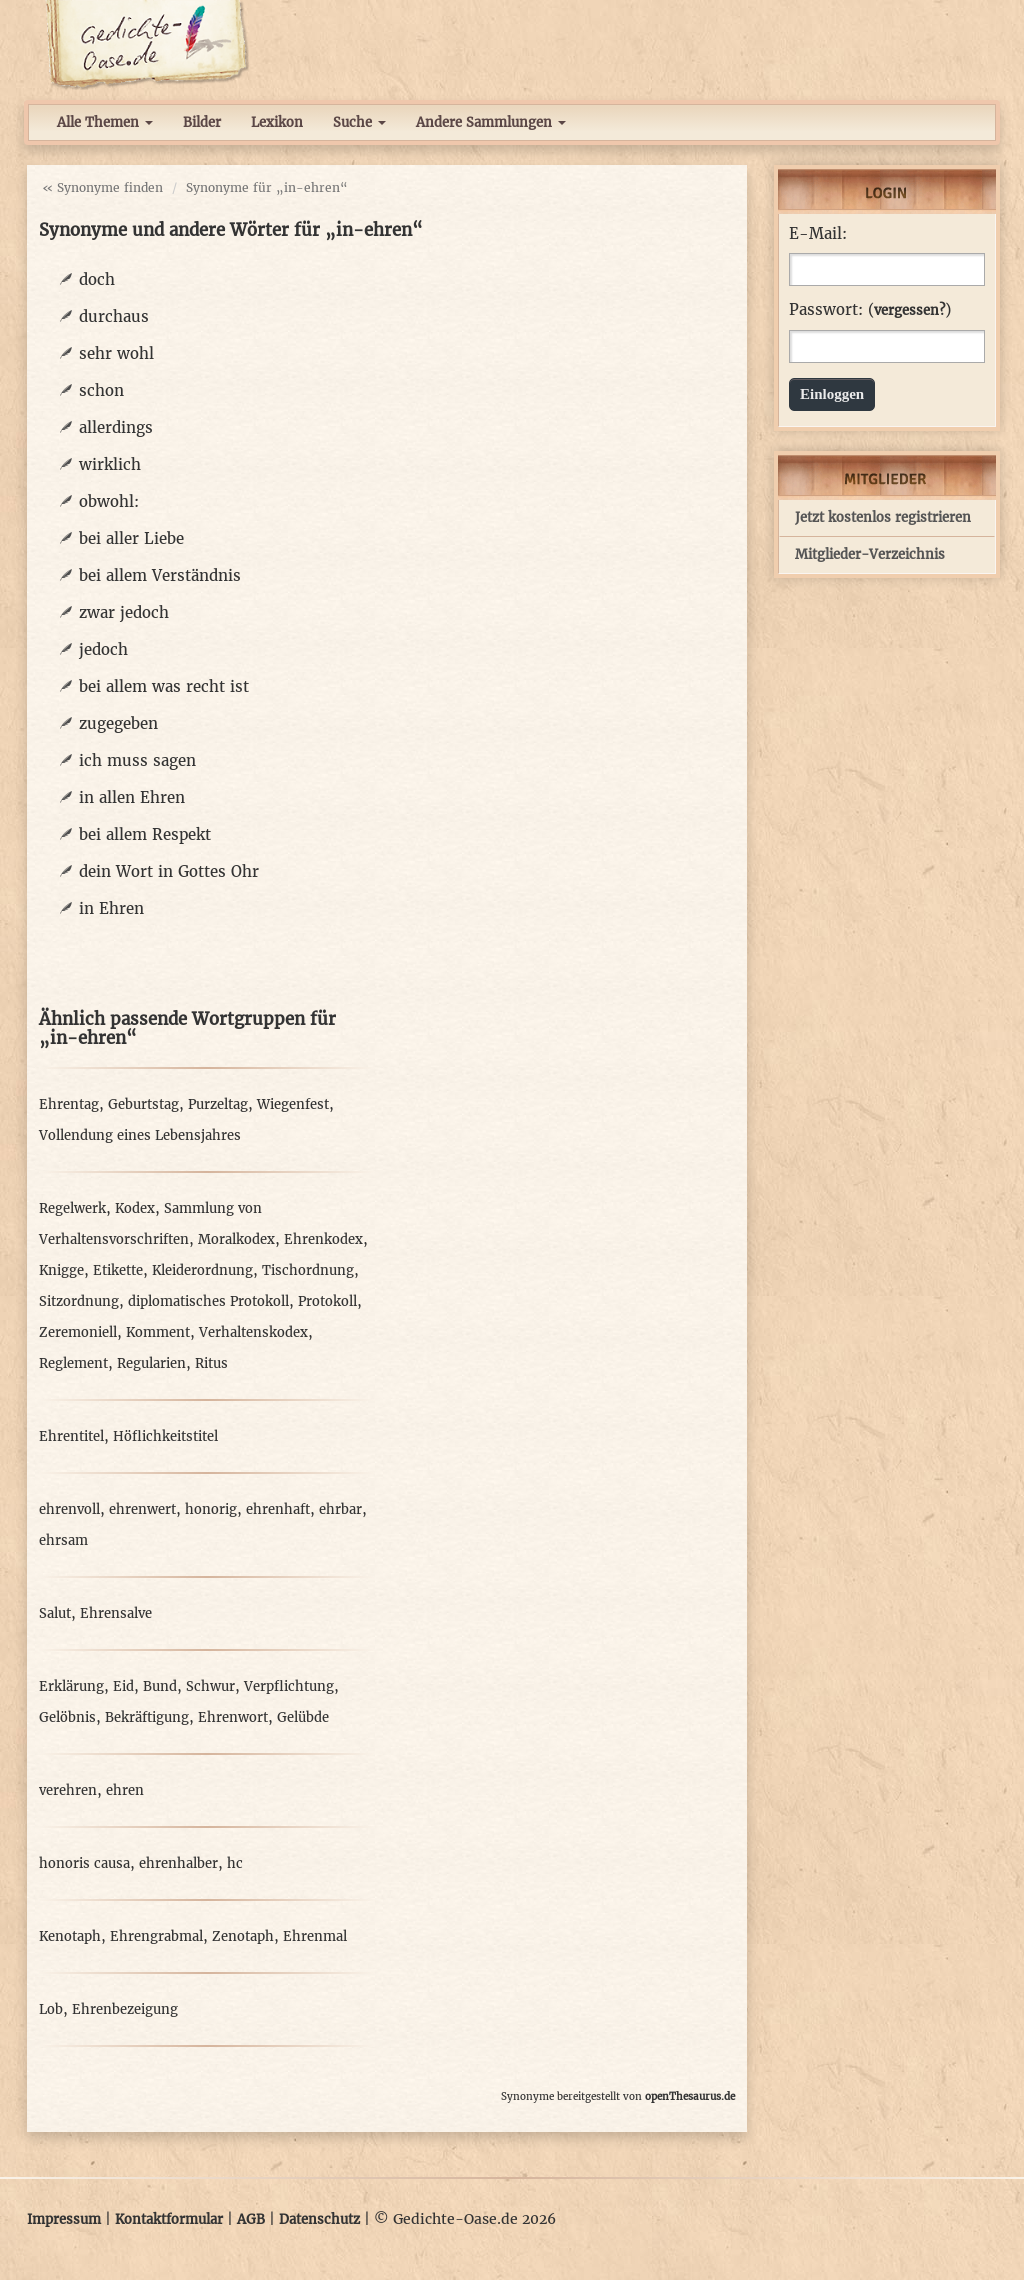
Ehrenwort (233, 1717)
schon (101, 390)
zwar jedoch (124, 612)
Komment (158, 1332)
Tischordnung (308, 1270)
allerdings (116, 427)
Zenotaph (243, 1936)
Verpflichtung (289, 1686)
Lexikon (277, 122)
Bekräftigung (147, 1717)
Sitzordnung (79, 1301)
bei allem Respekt (145, 834)
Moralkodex (236, 1239)
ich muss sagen (137, 760)
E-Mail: (818, 234)
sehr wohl (116, 353)
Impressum (64, 2219)
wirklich (110, 464)
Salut (55, 1613)
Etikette (118, 1270)
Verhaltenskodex (253, 1332)
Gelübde (303, 1717)
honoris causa (84, 1863)
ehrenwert (142, 1509)
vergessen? (909, 310)
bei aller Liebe (131, 538)
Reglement (73, 1363)
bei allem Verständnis (160, 575)
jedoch (103, 649)
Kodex (135, 1208)
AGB (251, 2219)
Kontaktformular (169, 2219)
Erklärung (71, 1686)
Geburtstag (143, 1104)
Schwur (210, 1686)
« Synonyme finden (102, 187)
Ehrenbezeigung (125, 2009)
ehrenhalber (178, 1863)
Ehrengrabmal (156, 1936)
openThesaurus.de (690, 2096)
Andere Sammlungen (491, 122)
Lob (51, 2009)
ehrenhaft (278, 1509)
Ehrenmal (315, 1936)
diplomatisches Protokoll (208, 1301)
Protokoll (327, 1301)
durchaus (114, 316)
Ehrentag (69, 1104)
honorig (211, 1509)
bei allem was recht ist (164, 686)
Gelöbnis (67, 1717)
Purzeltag (218, 1104)
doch (97, 279)
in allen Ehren (132, 797)
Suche (359, 122)
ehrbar (340, 1509)
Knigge (61, 1270)
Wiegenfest (293, 1104)
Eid (123, 1686)
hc (235, 1863)
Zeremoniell (78, 1332)
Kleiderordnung (202, 1270)
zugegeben (118, 723)
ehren (125, 1790)
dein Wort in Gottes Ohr (169, 871)
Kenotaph (70, 1936)
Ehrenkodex (323, 1239)
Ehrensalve (116, 1613)
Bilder (202, 122)
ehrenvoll (69, 1509)
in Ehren (111, 908)
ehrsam (63, 1540)
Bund (160, 1686)
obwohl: (109, 501)
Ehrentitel (71, 1436)
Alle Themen (105, 122)
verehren (68, 1790)
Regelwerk (72, 1208)
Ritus (211, 1363)
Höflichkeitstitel (165, 1436)
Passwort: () (870, 310)
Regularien (151, 1363)
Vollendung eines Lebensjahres (140, 1135)
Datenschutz (319, 2219)
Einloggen (832, 394)
